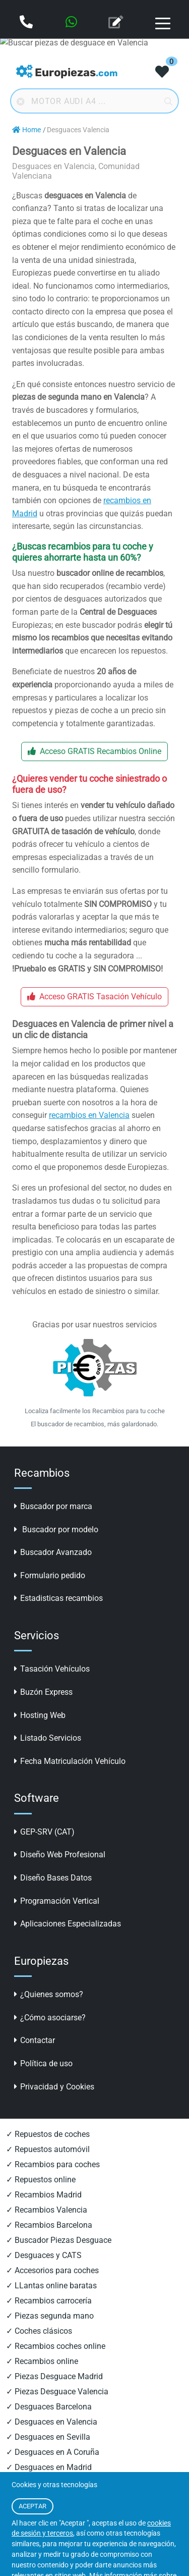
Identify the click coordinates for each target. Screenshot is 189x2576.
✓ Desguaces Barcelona (49, 2406)
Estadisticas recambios (58, 1598)
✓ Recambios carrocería (49, 2300)
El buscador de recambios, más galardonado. (94, 1424)
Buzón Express (43, 1692)
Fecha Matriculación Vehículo (69, 1761)
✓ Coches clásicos (39, 2331)
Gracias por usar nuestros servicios (94, 1324)
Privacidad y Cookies (54, 2086)
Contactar (34, 2040)
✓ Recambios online (42, 2361)
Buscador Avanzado (53, 1552)
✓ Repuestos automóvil (48, 2149)
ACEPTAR (32, 2506)
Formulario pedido (49, 1575)
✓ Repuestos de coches (48, 2134)
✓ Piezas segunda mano (50, 2316)
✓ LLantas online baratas (51, 2285)
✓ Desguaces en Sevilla (48, 2437)
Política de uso (43, 2063)
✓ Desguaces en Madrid (49, 2467)
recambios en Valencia (89, 1115)
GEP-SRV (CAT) (44, 1832)
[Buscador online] (94, 101)
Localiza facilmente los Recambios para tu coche (95, 1411)
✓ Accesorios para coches (52, 2270)
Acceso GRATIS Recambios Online (94, 751)
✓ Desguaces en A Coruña (52, 2452)
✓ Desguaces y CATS (44, 2255)
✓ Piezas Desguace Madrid (54, 2376)
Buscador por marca (53, 1506)
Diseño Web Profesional (59, 1854)
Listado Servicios (47, 1738)
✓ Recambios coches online (55, 2346)
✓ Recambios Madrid (44, 2194)
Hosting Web (40, 1715)
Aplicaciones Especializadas (67, 1923)
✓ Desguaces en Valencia (51, 2422)
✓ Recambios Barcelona (49, 2225)
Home (26, 130)
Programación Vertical (56, 1901)
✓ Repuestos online (41, 2179)
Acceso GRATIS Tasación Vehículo (94, 996)
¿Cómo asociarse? (50, 2017)
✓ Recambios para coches (53, 2164)
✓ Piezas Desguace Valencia (57, 2391)
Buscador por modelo (56, 1529)
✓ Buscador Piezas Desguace (58, 2240)
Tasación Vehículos (52, 1669)
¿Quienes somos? (48, 1994)
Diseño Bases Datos (53, 1878)
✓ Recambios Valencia (46, 2210)
